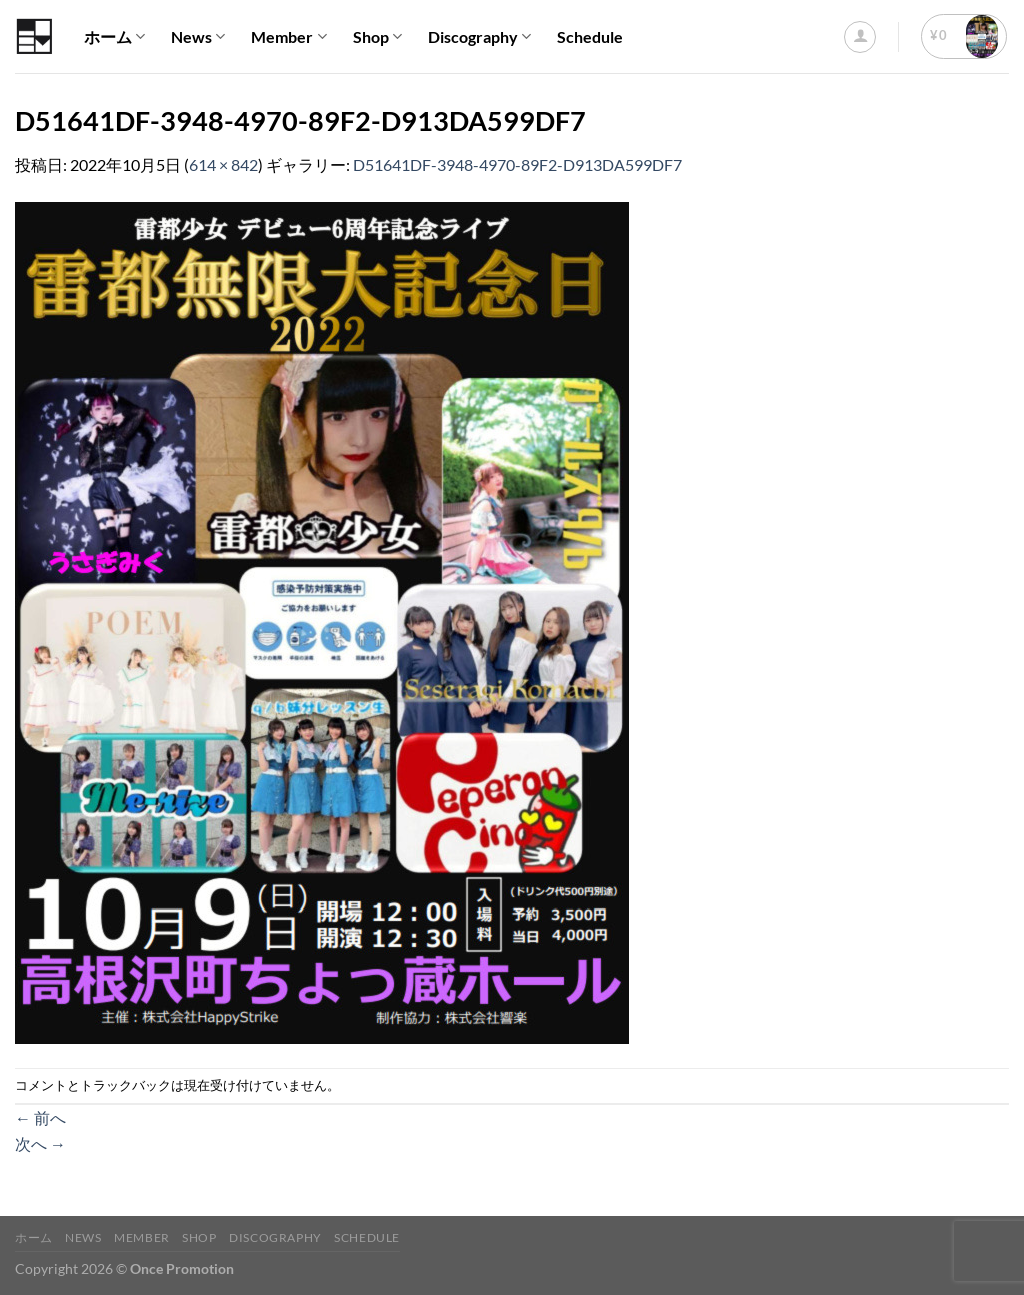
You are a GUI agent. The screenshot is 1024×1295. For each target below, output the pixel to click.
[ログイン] (860, 37)
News (198, 37)
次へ (40, 1143)
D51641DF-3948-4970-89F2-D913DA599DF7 (517, 164)
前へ (40, 1117)
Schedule (590, 36)
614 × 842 (223, 164)
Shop (377, 37)
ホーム (114, 37)
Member (288, 37)
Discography (479, 37)
